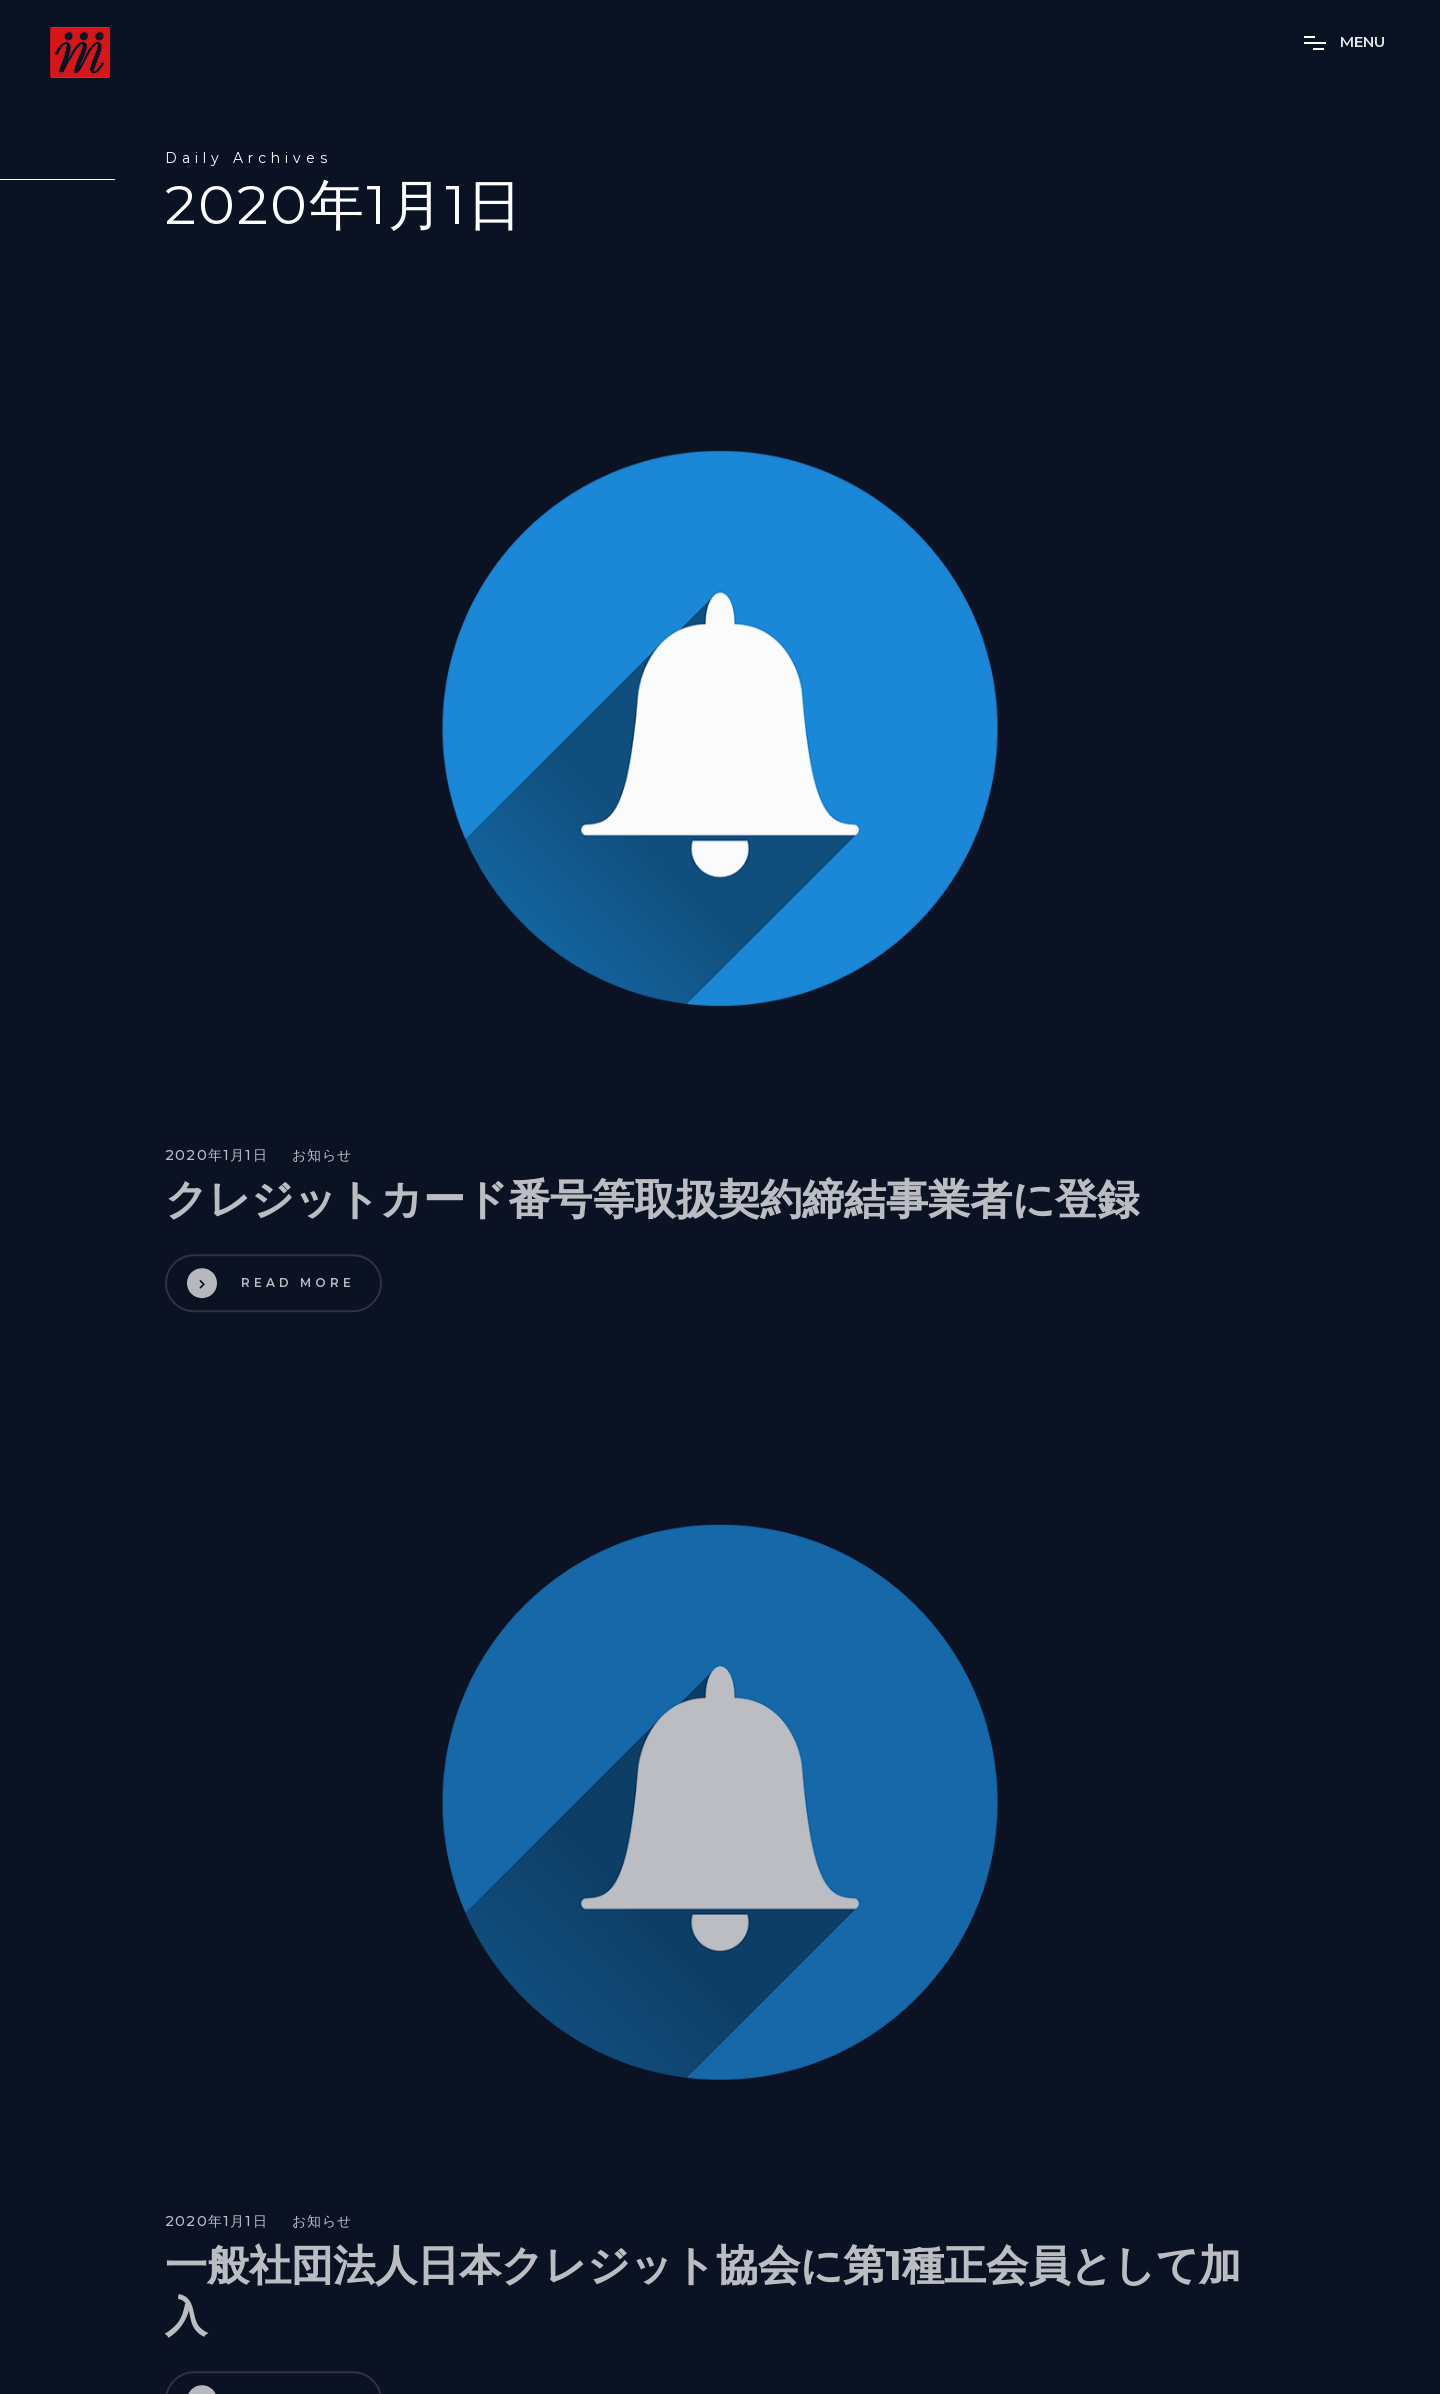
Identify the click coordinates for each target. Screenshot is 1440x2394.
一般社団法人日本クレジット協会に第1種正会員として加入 (703, 2296)
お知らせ (322, 1160)
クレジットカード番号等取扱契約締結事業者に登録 (652, 1204)
